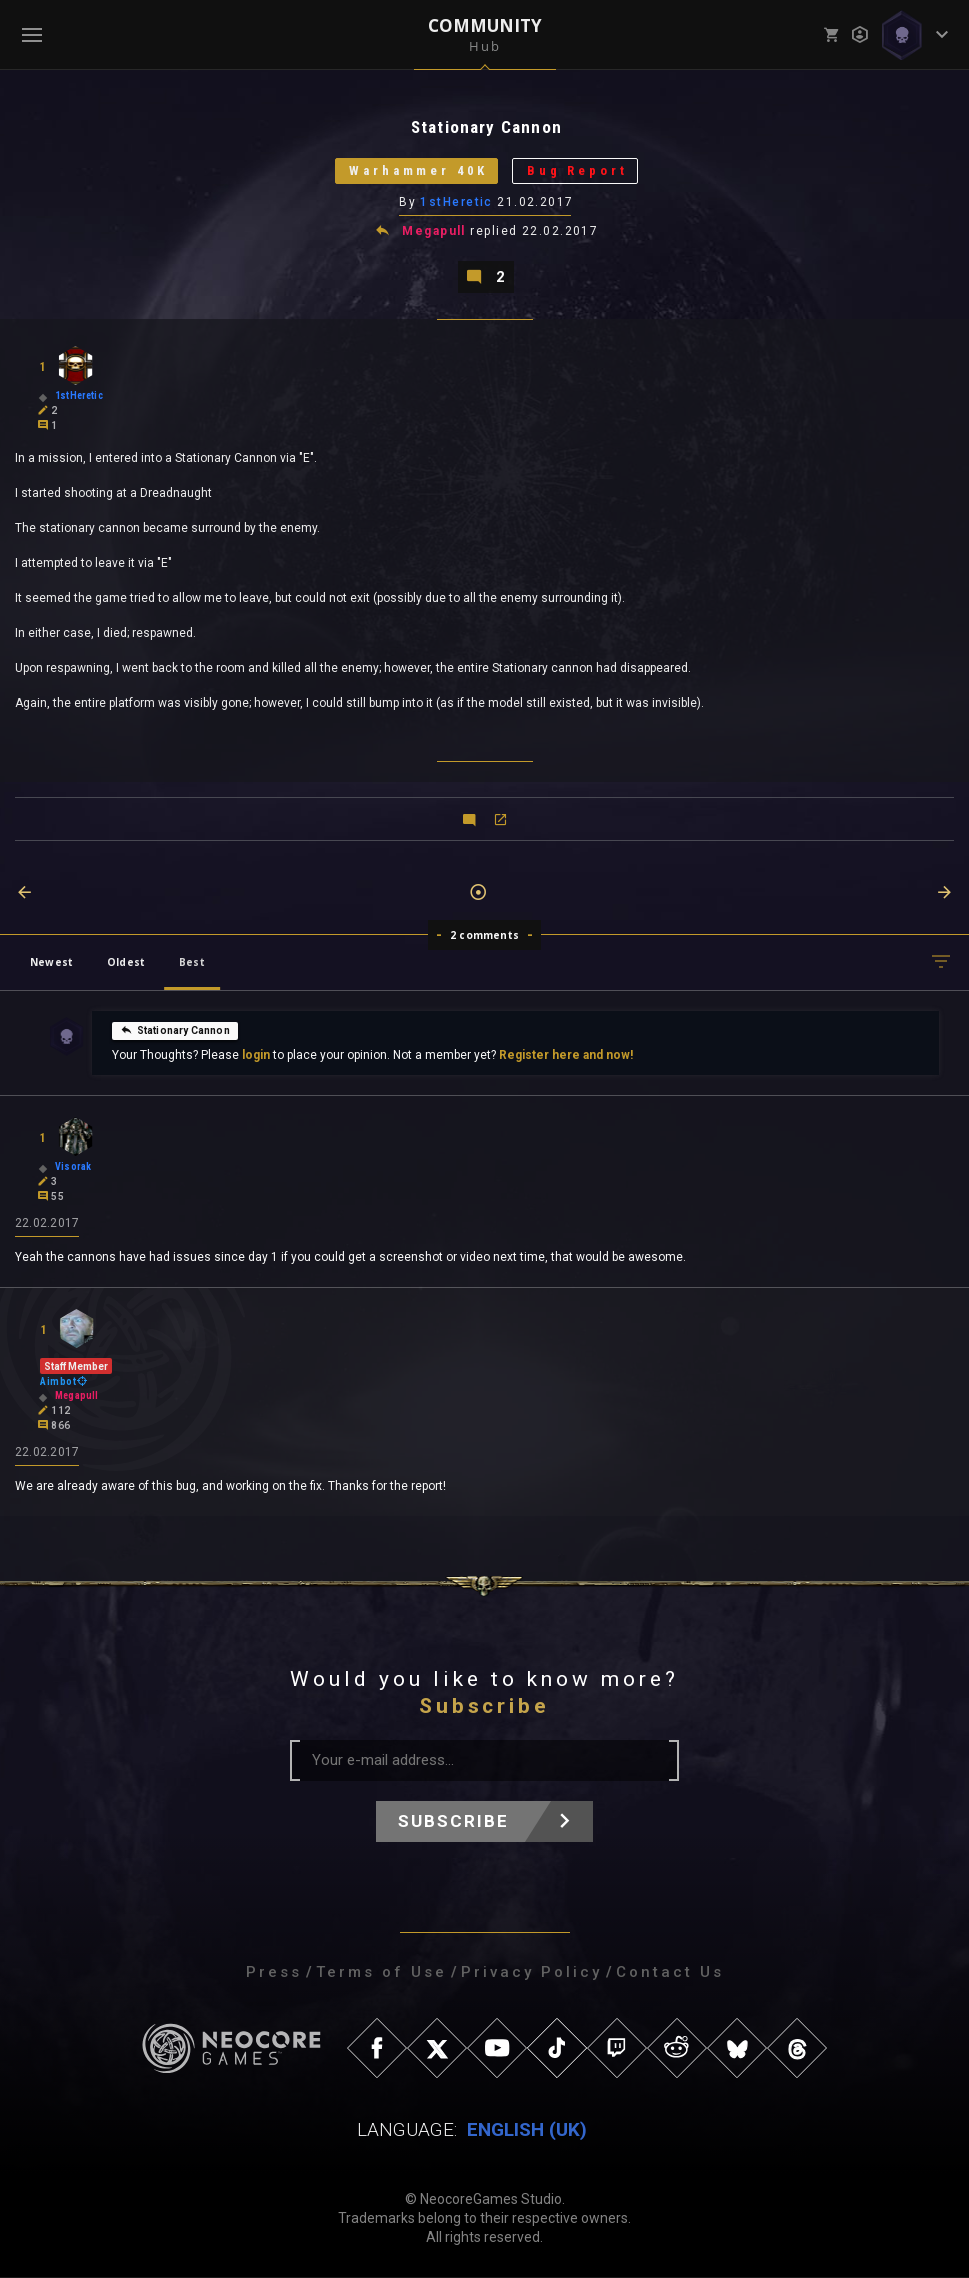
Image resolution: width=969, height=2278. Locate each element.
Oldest (126, 963)
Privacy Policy (531, 1973)
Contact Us (670, 1973)
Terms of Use (381, 1973)
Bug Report (579, 171)
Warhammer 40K (417, 171)
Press (274, 1973)
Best (192, 963)
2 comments (484, 936)
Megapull (434, 232)
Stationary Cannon (175, 1031)
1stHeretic (457, 203)
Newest (51, 963)
